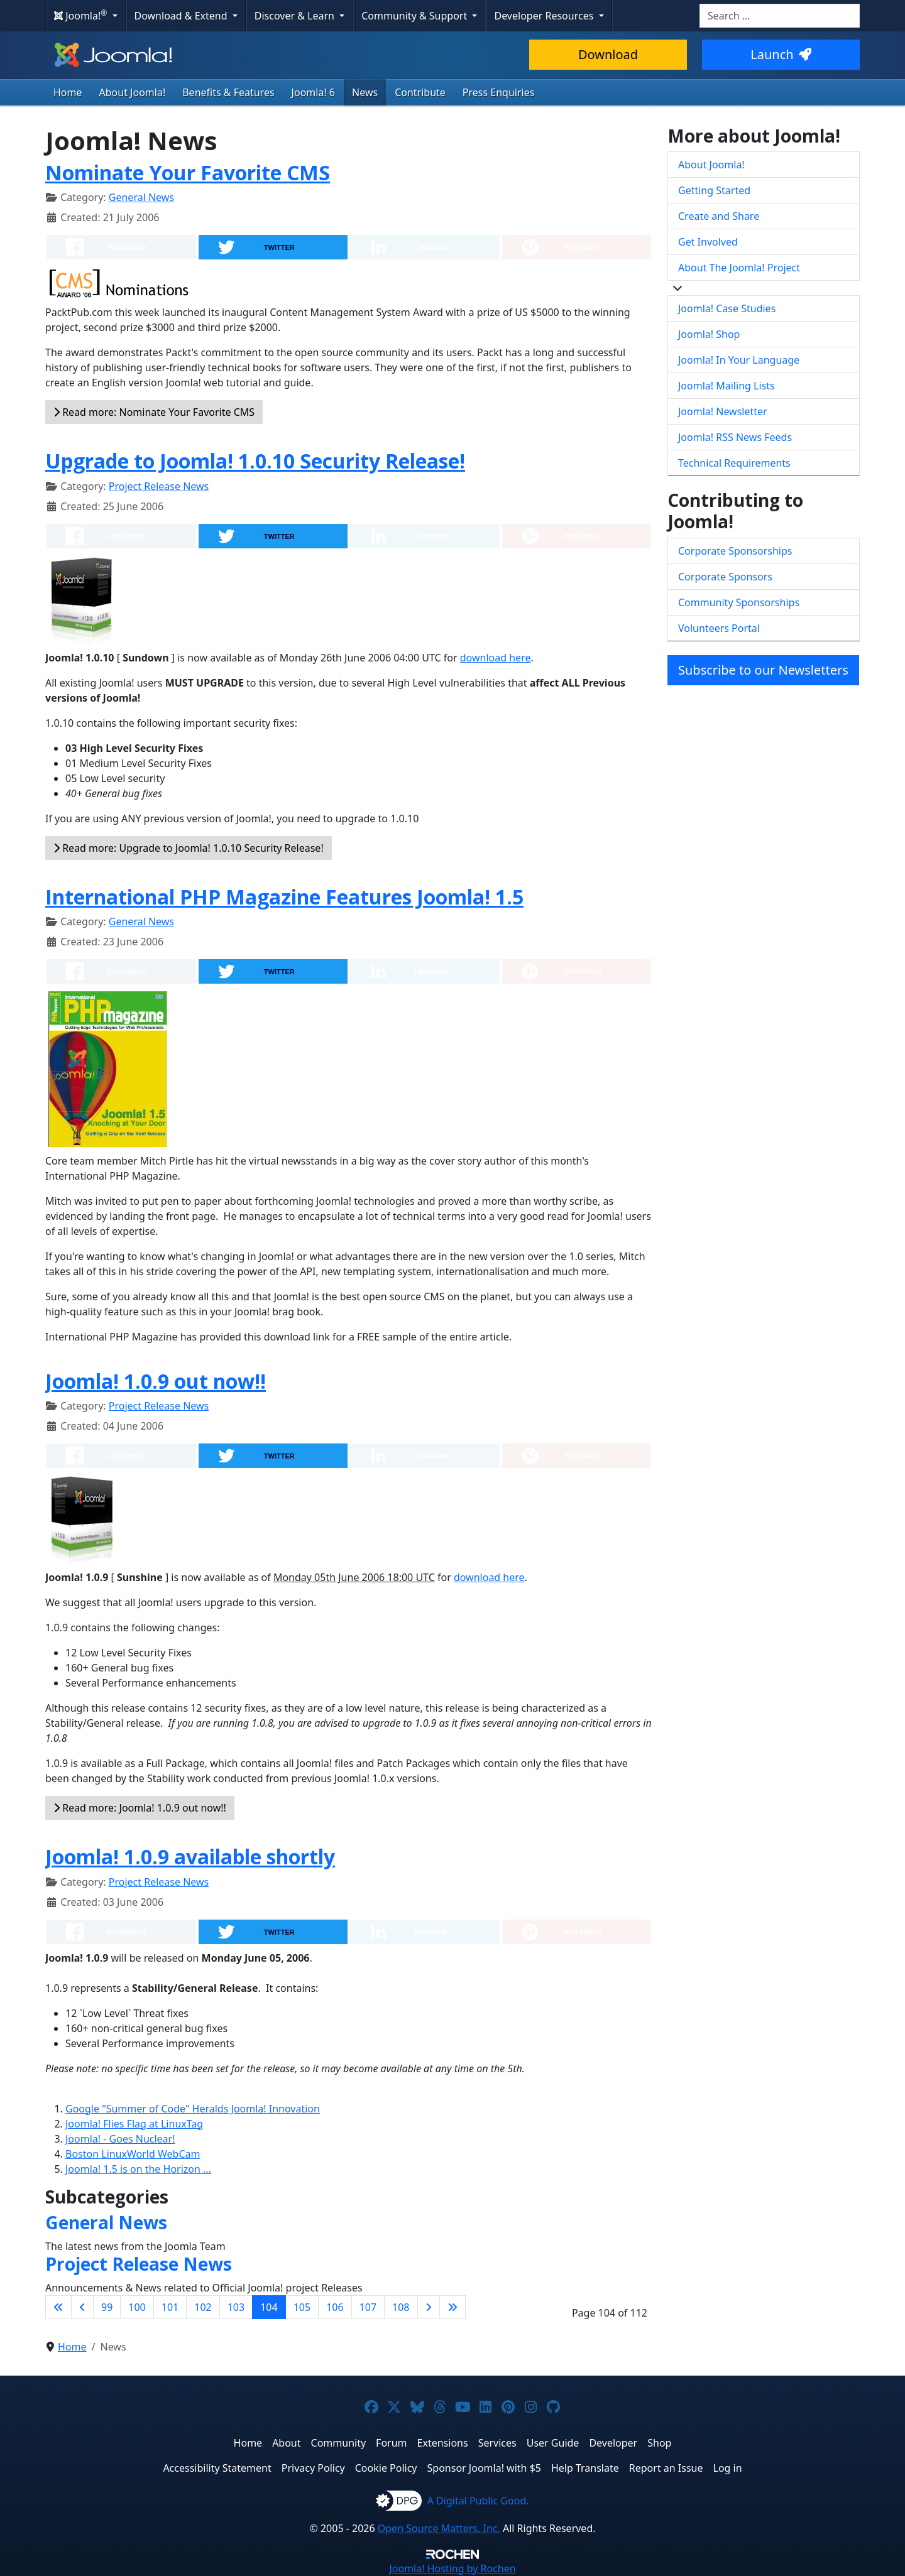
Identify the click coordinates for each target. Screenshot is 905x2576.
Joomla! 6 (313, 92)
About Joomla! (132, 92)
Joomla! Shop (709, 334)
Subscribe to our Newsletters (763, 669)
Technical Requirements (734, 463)
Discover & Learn (296, 16)
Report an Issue (666, 2468)
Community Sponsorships (738, 602)
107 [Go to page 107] (367, 2307)
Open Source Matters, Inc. (439, 2528)
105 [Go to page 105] (301, 2307)
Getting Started (714, 190)
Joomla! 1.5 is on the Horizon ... (138, 2169)
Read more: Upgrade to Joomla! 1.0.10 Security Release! (188, 848)
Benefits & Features (228, 92)
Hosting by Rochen (452, 2568)
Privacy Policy (313, 2468)
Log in (727, 2468)
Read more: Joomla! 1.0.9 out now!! (139, 1808)
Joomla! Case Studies (727, 308)
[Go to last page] (452, 2307)
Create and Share (718, 216)
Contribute (420, 92)
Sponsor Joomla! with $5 (484, 2468)
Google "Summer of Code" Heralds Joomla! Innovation (192, 2109)
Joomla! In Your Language (738, 360)
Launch (780, 54)
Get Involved (708, 242)
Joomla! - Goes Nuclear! (120, 2139)
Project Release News (159, 486)
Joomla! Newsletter (722, 411)
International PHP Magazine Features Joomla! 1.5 (284, 896)
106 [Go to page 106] (334, 2307)
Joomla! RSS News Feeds (735, 437)
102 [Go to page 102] (202, 2307)
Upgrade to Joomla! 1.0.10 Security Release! (255, 460)
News (365, 92)
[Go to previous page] (82, 2307)
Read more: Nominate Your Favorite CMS (154, 412)
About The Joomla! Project (739, 267)
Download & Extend (182, 16)
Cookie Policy (386, 2468)
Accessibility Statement (217, 2468)
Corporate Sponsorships (735, 551)
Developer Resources (545, 16)
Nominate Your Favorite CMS (187, 172)
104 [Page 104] (268, 2307)
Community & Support (415, 16)
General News (141, 197)
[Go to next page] (428, 2307)
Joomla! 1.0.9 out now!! (155, 1380)
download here (495, 658)
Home (67, 92)
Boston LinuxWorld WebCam (132, 2154)
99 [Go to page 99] (106, 2307)
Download (608, 54)
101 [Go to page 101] (170, 2307)
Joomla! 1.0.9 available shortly (190, 1856)
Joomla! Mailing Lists (726, 386)
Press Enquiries (499, 92)
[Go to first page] (58, 2307)
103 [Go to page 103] (236, 2307)
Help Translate (585, 2468)
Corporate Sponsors (725, 577)
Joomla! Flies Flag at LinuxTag (134, 2124)
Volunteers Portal (719, 628)
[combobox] (779, 16)
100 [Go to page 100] (136, 2307)
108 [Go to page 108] (400, 2307)
